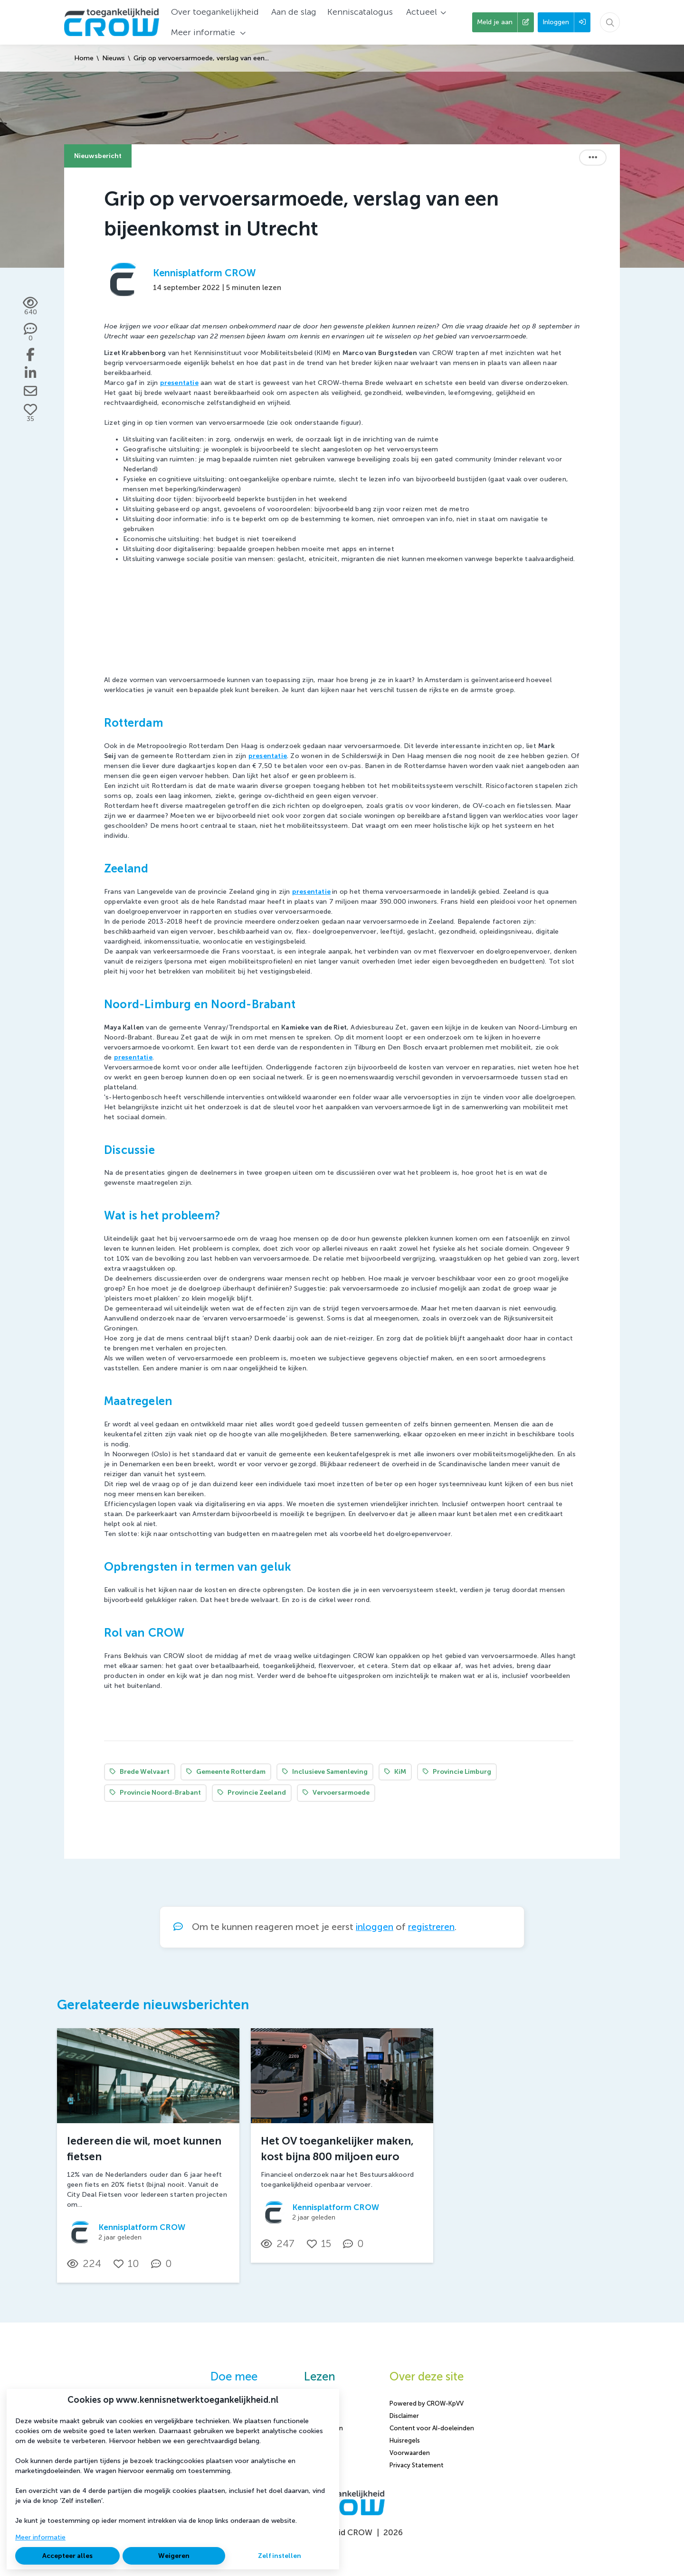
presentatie (311, 892)
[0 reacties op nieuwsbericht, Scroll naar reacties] (30, 332)
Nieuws (113, 58)
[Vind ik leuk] (30, 413)
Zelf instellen (279, 2556)
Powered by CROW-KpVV (427, 2403)
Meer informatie (40, 2537)
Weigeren (174, 2556)
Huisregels (405, 2440)
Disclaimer (404, 2415)
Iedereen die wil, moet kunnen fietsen (144, 2149)
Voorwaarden (410, 2452)
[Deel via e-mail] (30, 391)
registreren (431, 1926)
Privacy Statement (417, 2465)
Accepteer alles (67, 2556)
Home (84, 58)
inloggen (374, 1926)
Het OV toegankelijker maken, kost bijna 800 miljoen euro (337, 2149)
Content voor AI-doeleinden (432, 2428)
